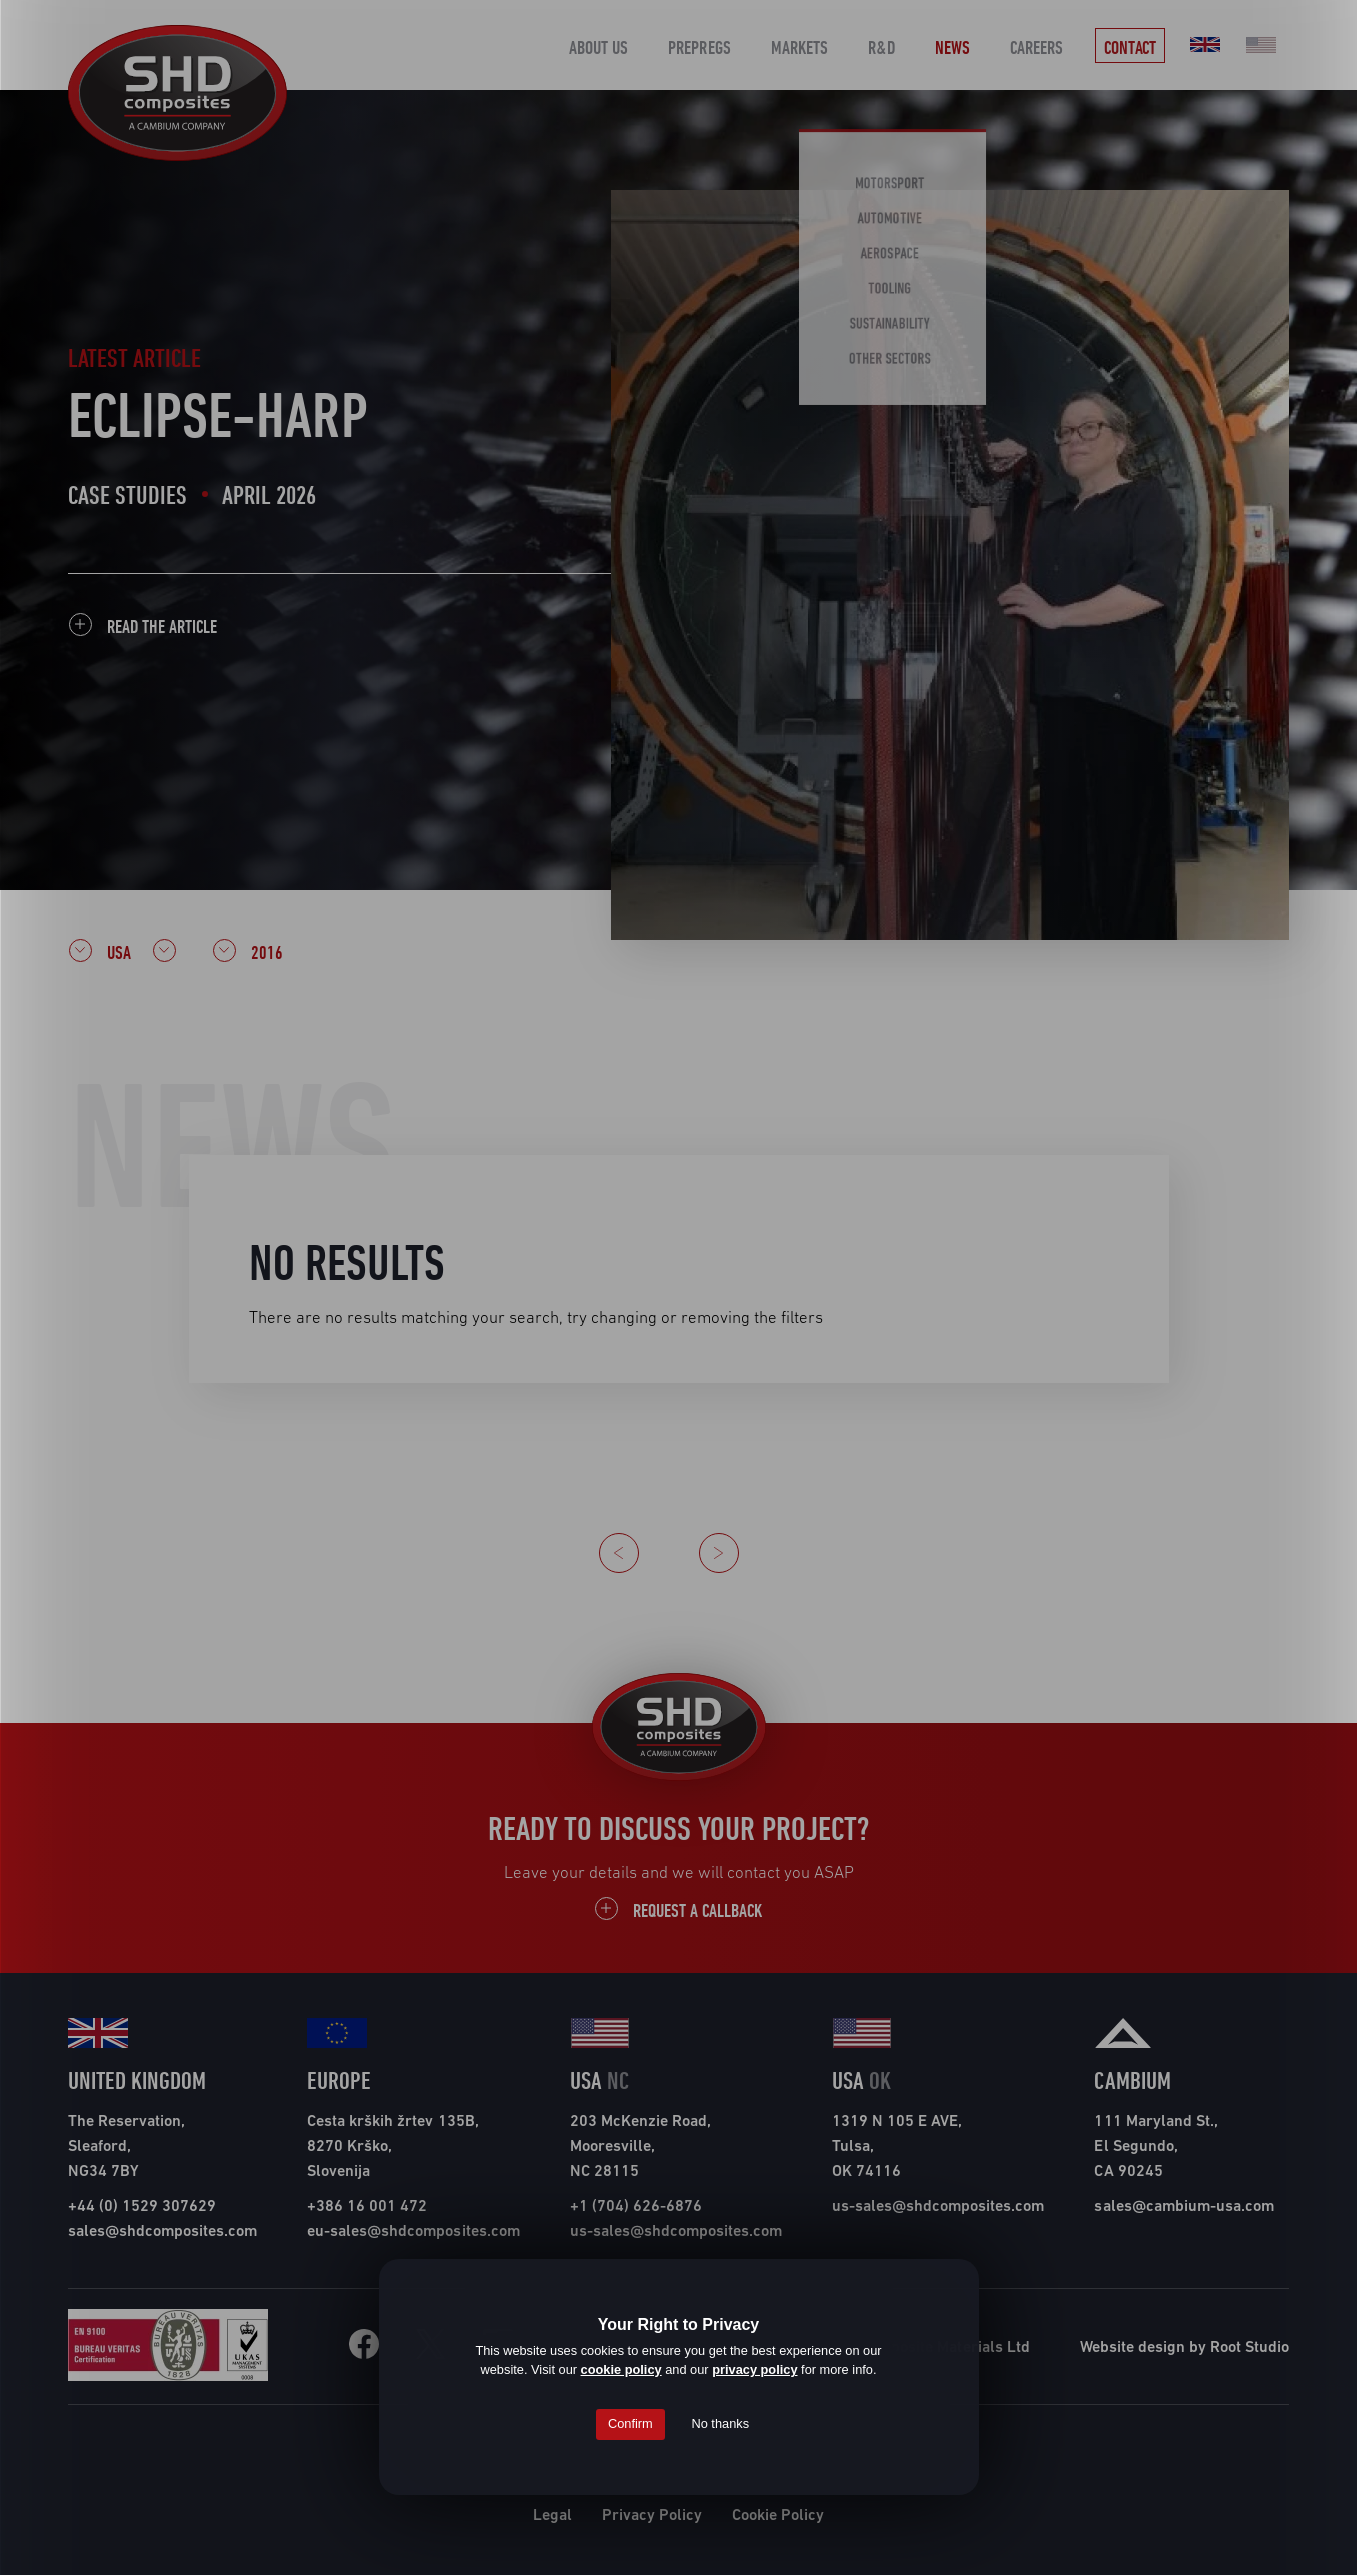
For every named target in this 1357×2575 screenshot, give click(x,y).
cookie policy (621, 2369)
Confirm (630, 2423)
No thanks (720, 2423)
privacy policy (754, 2369)
